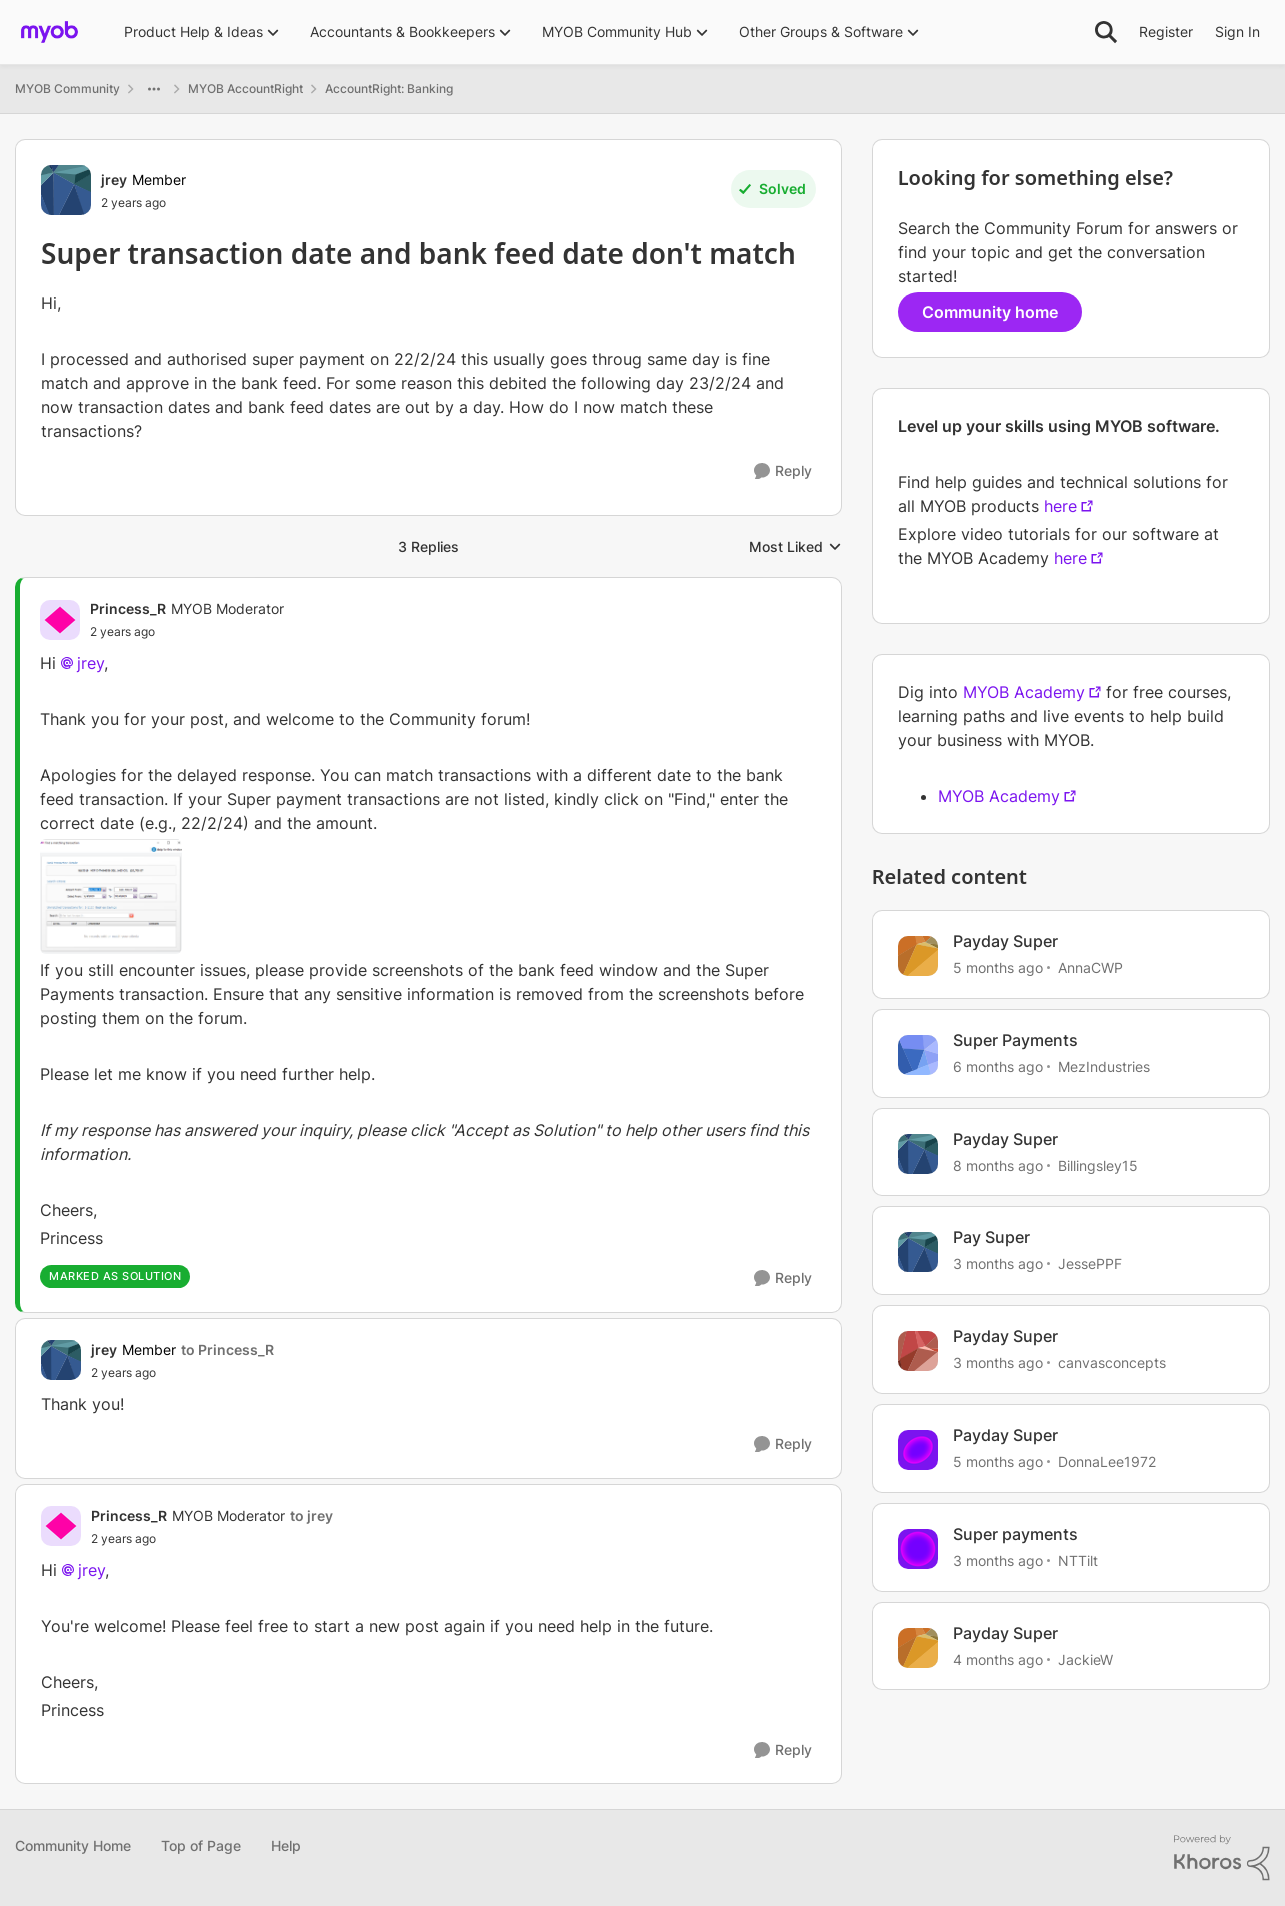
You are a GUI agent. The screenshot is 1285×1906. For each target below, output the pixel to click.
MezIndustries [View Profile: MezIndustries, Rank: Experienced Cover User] (1104, 1066)
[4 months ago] (998, 1658)
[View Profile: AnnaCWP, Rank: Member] (918, 956)
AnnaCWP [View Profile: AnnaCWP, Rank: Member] (1090, 967)
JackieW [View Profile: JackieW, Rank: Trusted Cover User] (1085, 1658)
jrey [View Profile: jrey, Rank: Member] (114, 179)
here (1060, 506)
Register (1166, 31)
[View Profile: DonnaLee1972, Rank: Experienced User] (918, 1450)
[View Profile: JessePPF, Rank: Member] (918, 1252)
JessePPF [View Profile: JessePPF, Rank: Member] (1090, 1263)
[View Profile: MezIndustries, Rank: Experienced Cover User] (918, 1055)
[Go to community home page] (49, 32)
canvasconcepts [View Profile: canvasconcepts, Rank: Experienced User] (1112, 1362)
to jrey (311, 1515)
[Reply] (783, 471)
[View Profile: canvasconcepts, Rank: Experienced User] (918, 1351)
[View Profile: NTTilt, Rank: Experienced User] (918, 1549)
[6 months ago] (998, 1066)
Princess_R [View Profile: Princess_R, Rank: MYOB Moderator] (128, 608)
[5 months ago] (998, 967)
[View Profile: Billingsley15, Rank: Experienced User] (918, 1154)
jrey (90, 663)
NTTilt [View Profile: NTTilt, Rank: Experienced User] (1078, 1560)
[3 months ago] (998, 1263)
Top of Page (201, 1845)
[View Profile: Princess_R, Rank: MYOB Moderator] (60, 620)
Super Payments (1015, 1040)
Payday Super (1005, 941)
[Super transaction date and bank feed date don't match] (187, 632)
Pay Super (991, 1237)
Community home (990, 312)
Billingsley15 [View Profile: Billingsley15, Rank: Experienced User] (1098, 1164)
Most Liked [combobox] (795, 547)
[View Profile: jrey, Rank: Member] (66, 190)
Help (286, 1845)
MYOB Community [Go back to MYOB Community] (67, 88)
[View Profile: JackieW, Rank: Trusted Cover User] (918, 1648)
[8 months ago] (998, 1164)
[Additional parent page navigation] (154, 89)
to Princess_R (227, 1349)
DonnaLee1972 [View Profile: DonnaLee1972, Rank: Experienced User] (1107, 1461)
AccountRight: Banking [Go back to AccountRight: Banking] (389, 88)
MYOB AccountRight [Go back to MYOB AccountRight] (245, 88)
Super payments (1015, 1534)
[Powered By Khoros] (1222, 1858)
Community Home (73, 1845)
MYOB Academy (1024, 692)
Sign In (1237, 31)
